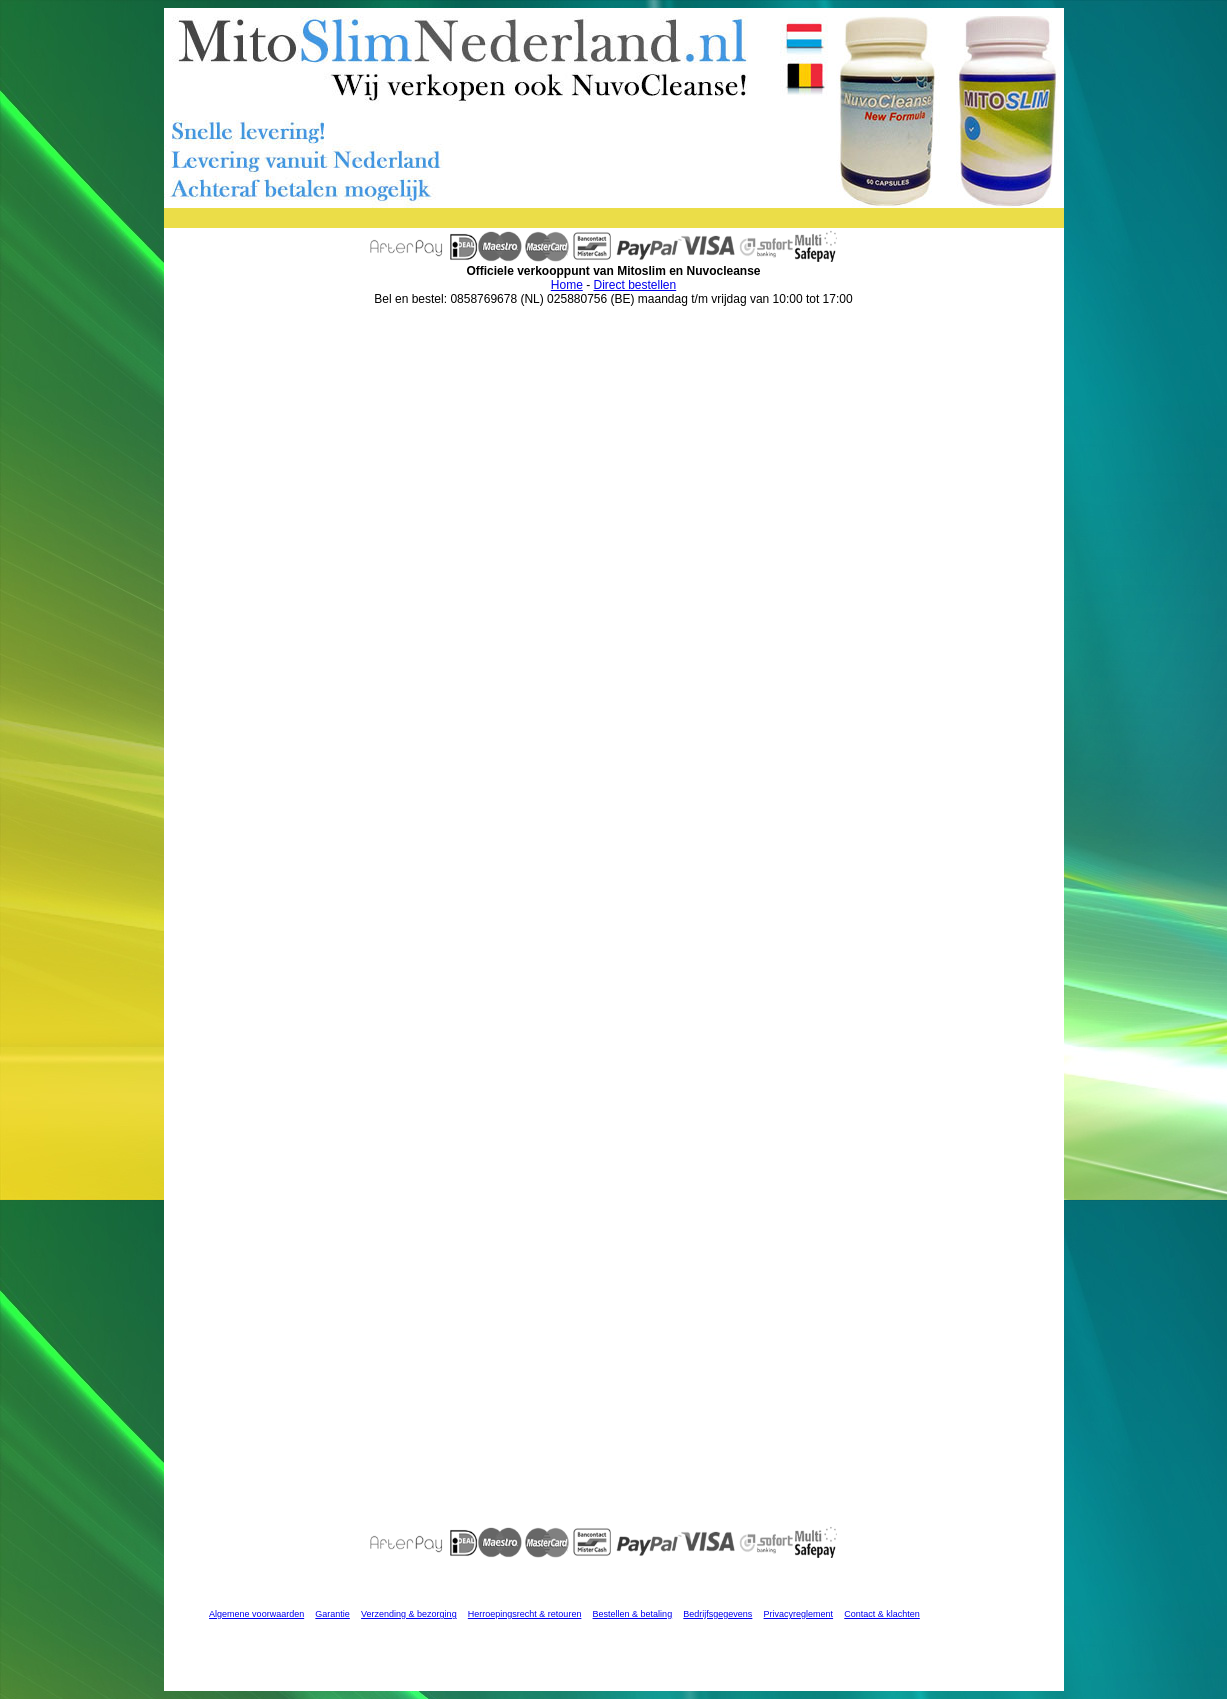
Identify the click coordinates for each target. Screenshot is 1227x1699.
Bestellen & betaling (633, 1614)
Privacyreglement (799, 1614)
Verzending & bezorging (409, 1614)
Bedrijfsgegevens (717, 1614)
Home (567, 285)
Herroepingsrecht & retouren (525, 1614)
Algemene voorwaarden (256, 1614)
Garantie (332, 1614)
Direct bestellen (634, 285)
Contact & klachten (882, 1614)
